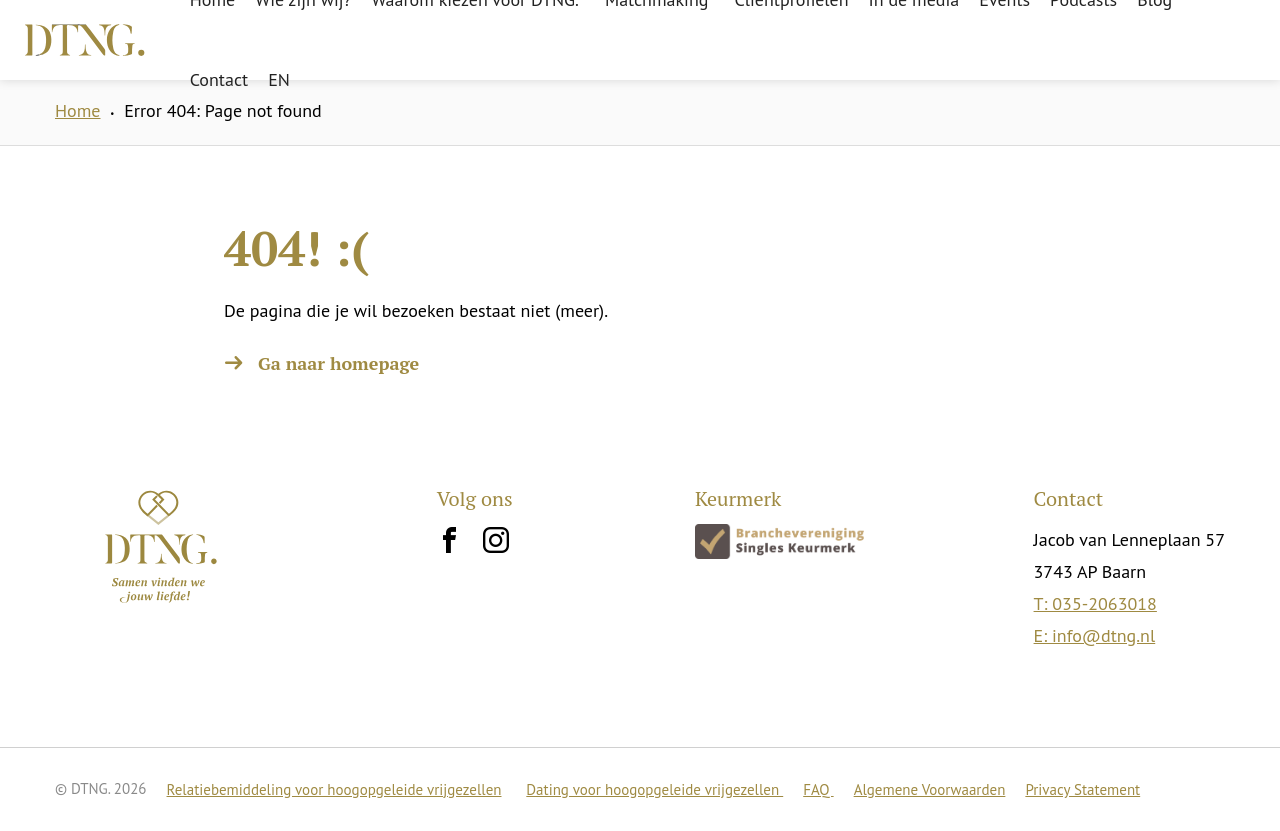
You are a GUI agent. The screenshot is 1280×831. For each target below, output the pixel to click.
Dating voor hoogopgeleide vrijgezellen (654, 789)
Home (78, 110)
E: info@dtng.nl (1095, 635)
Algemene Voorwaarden (930, 789)
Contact (219, 79)
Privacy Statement (1082, 789)
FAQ (818, 789)
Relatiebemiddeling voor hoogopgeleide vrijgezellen (334, 789)
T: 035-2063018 (1095, 603)
